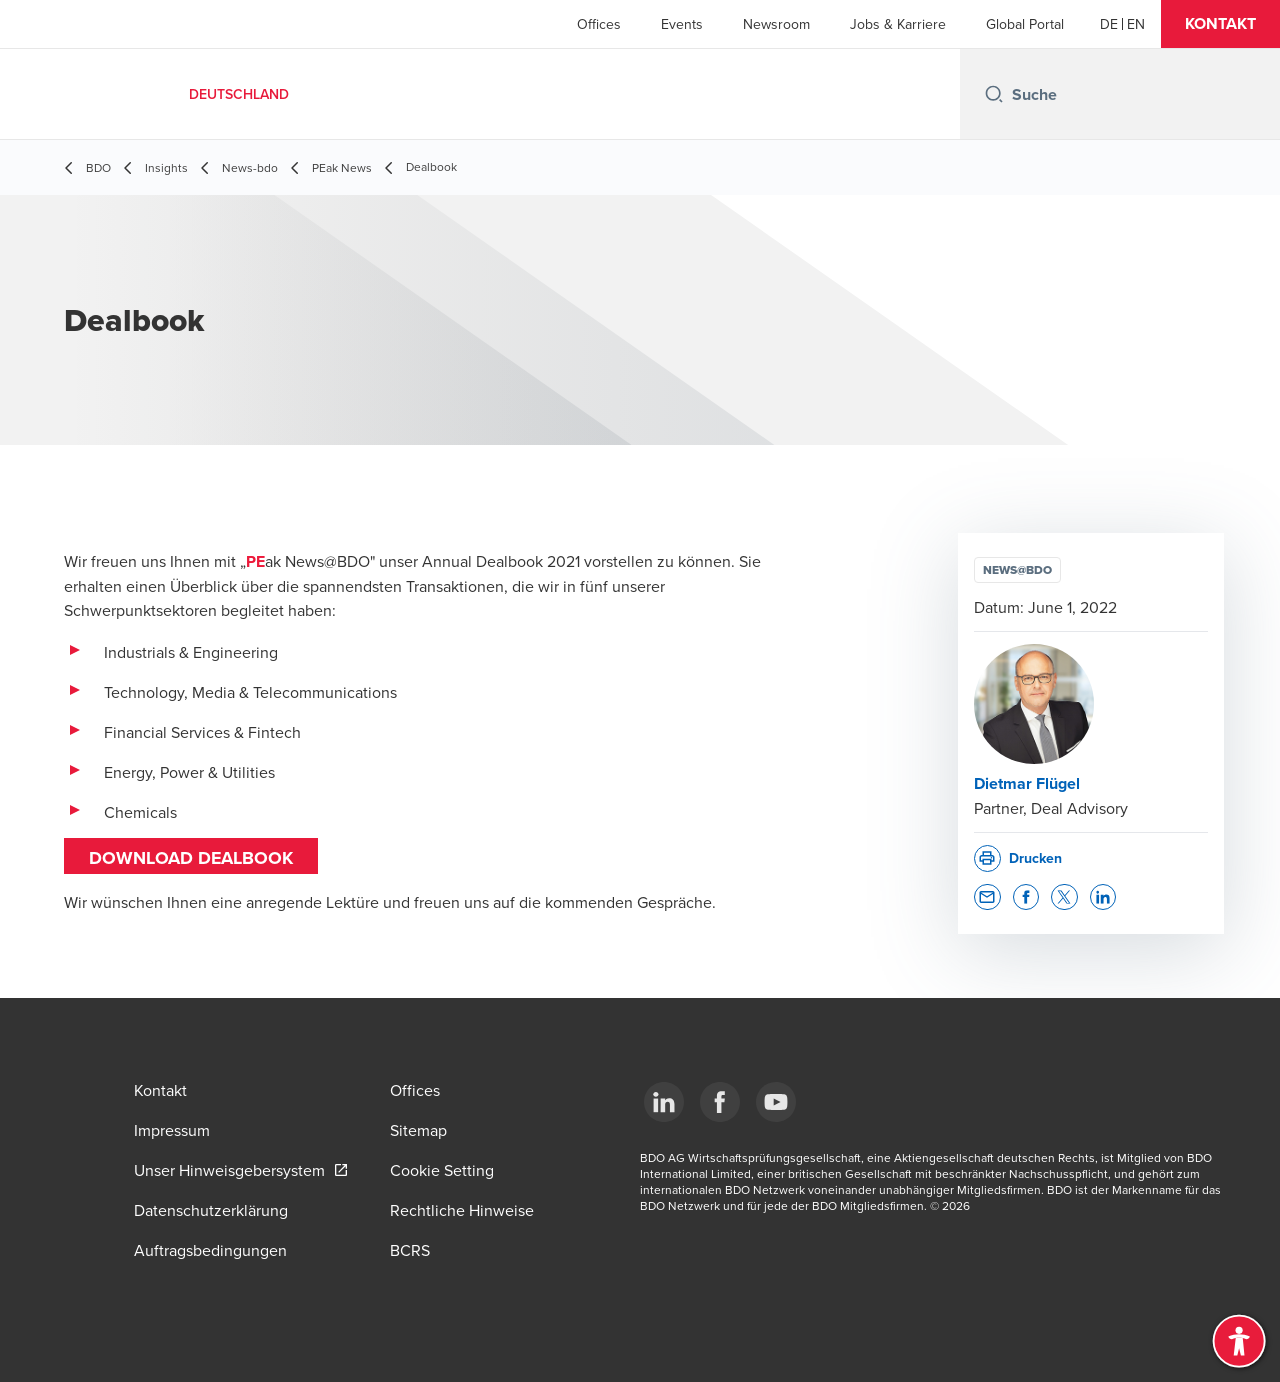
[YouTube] (776, 1102)
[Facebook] (720, 1102)
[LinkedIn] (664, 1102)
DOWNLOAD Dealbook (191, 858)
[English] (1136, 24)
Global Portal (1025, 24)
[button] (1220, 24)
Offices (599, 24)
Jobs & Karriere (898, 24)
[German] (1109, 24)
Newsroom (776, 24)
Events (682, 24)
